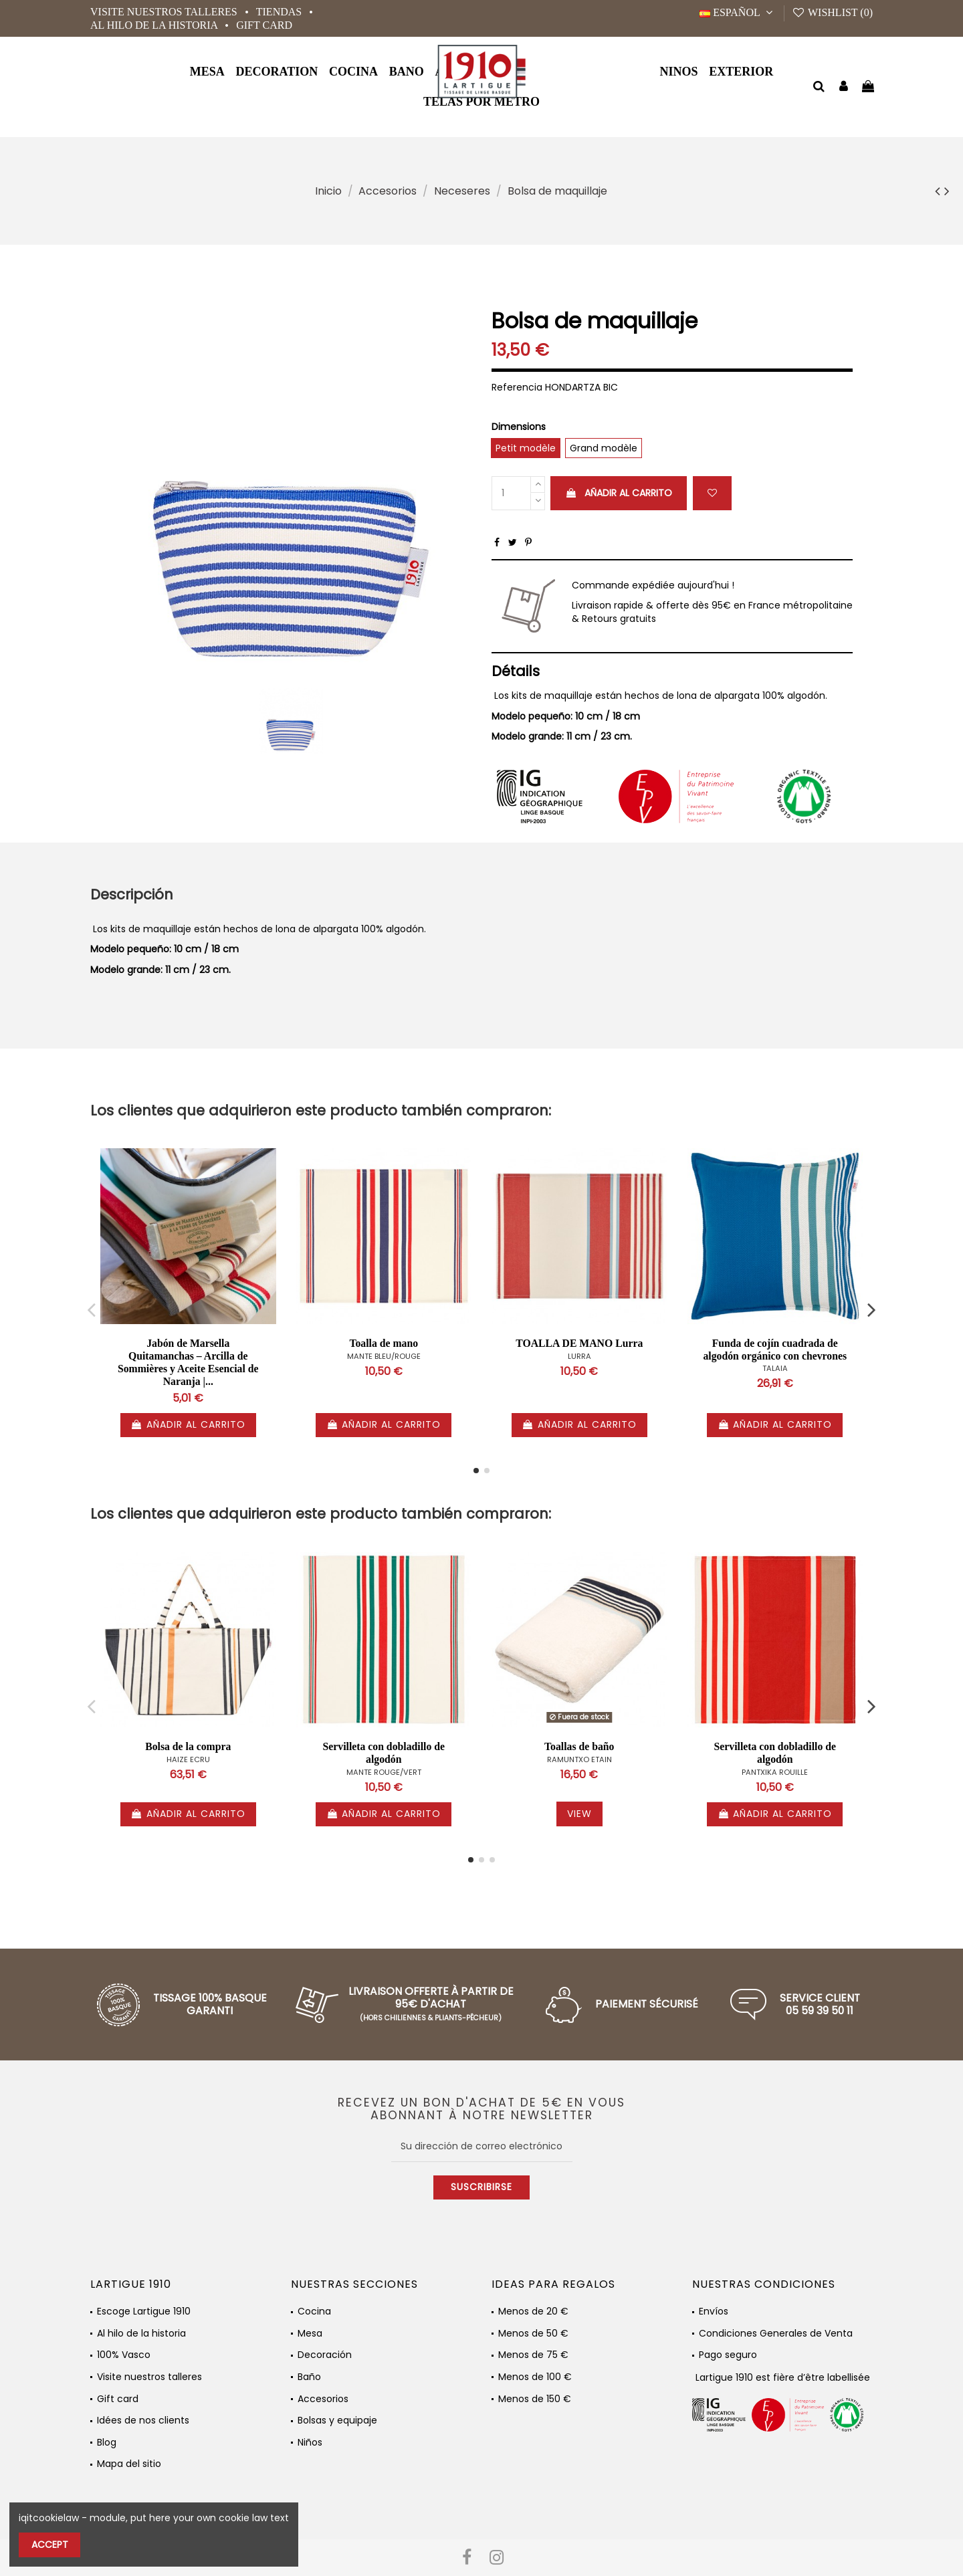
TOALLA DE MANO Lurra (579, 1343)
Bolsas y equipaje (337, 2420)
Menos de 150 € (534, 2399)
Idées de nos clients (143, 2420)
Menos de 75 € (533, 2355)
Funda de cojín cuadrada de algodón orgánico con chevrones (775, 1349)
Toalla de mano (383, 1343)
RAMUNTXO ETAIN (579, 1759)
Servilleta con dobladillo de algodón (384, 1753)
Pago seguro (728, 2355)
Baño (309, 2377)
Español (738, 12)
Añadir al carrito (618, 493)
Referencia (517, 387)
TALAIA (775, 1368)
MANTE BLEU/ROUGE (384, 1356)
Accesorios (323, 2399)
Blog (106, 2442)
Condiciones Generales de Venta (776, 2333)
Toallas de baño (579, 1746)
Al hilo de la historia (155, 25)
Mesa (310, 2333)
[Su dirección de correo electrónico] (481, 2146)
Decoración (325, 2355)
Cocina (314, 2311)
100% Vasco (123, 2355)
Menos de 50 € (533, 2333)
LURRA (579, 1356)
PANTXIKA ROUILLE (775, 1772)
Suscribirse (481, 2186)
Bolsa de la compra (188, 1746)
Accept (49, 2544)
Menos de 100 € (535, 2377)
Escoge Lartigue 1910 (144, 2311)
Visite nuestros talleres (165, 11)
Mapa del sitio (129, 2464)
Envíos (713, 2311)
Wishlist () (832, 12)
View (579, 1813)
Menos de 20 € (533, 2311)
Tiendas (280, 11)
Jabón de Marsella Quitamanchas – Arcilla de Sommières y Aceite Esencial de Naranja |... (188, 1362)
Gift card (264, 25)
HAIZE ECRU (188, 1759)
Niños (310, 2442)
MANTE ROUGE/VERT (383, 1772)
